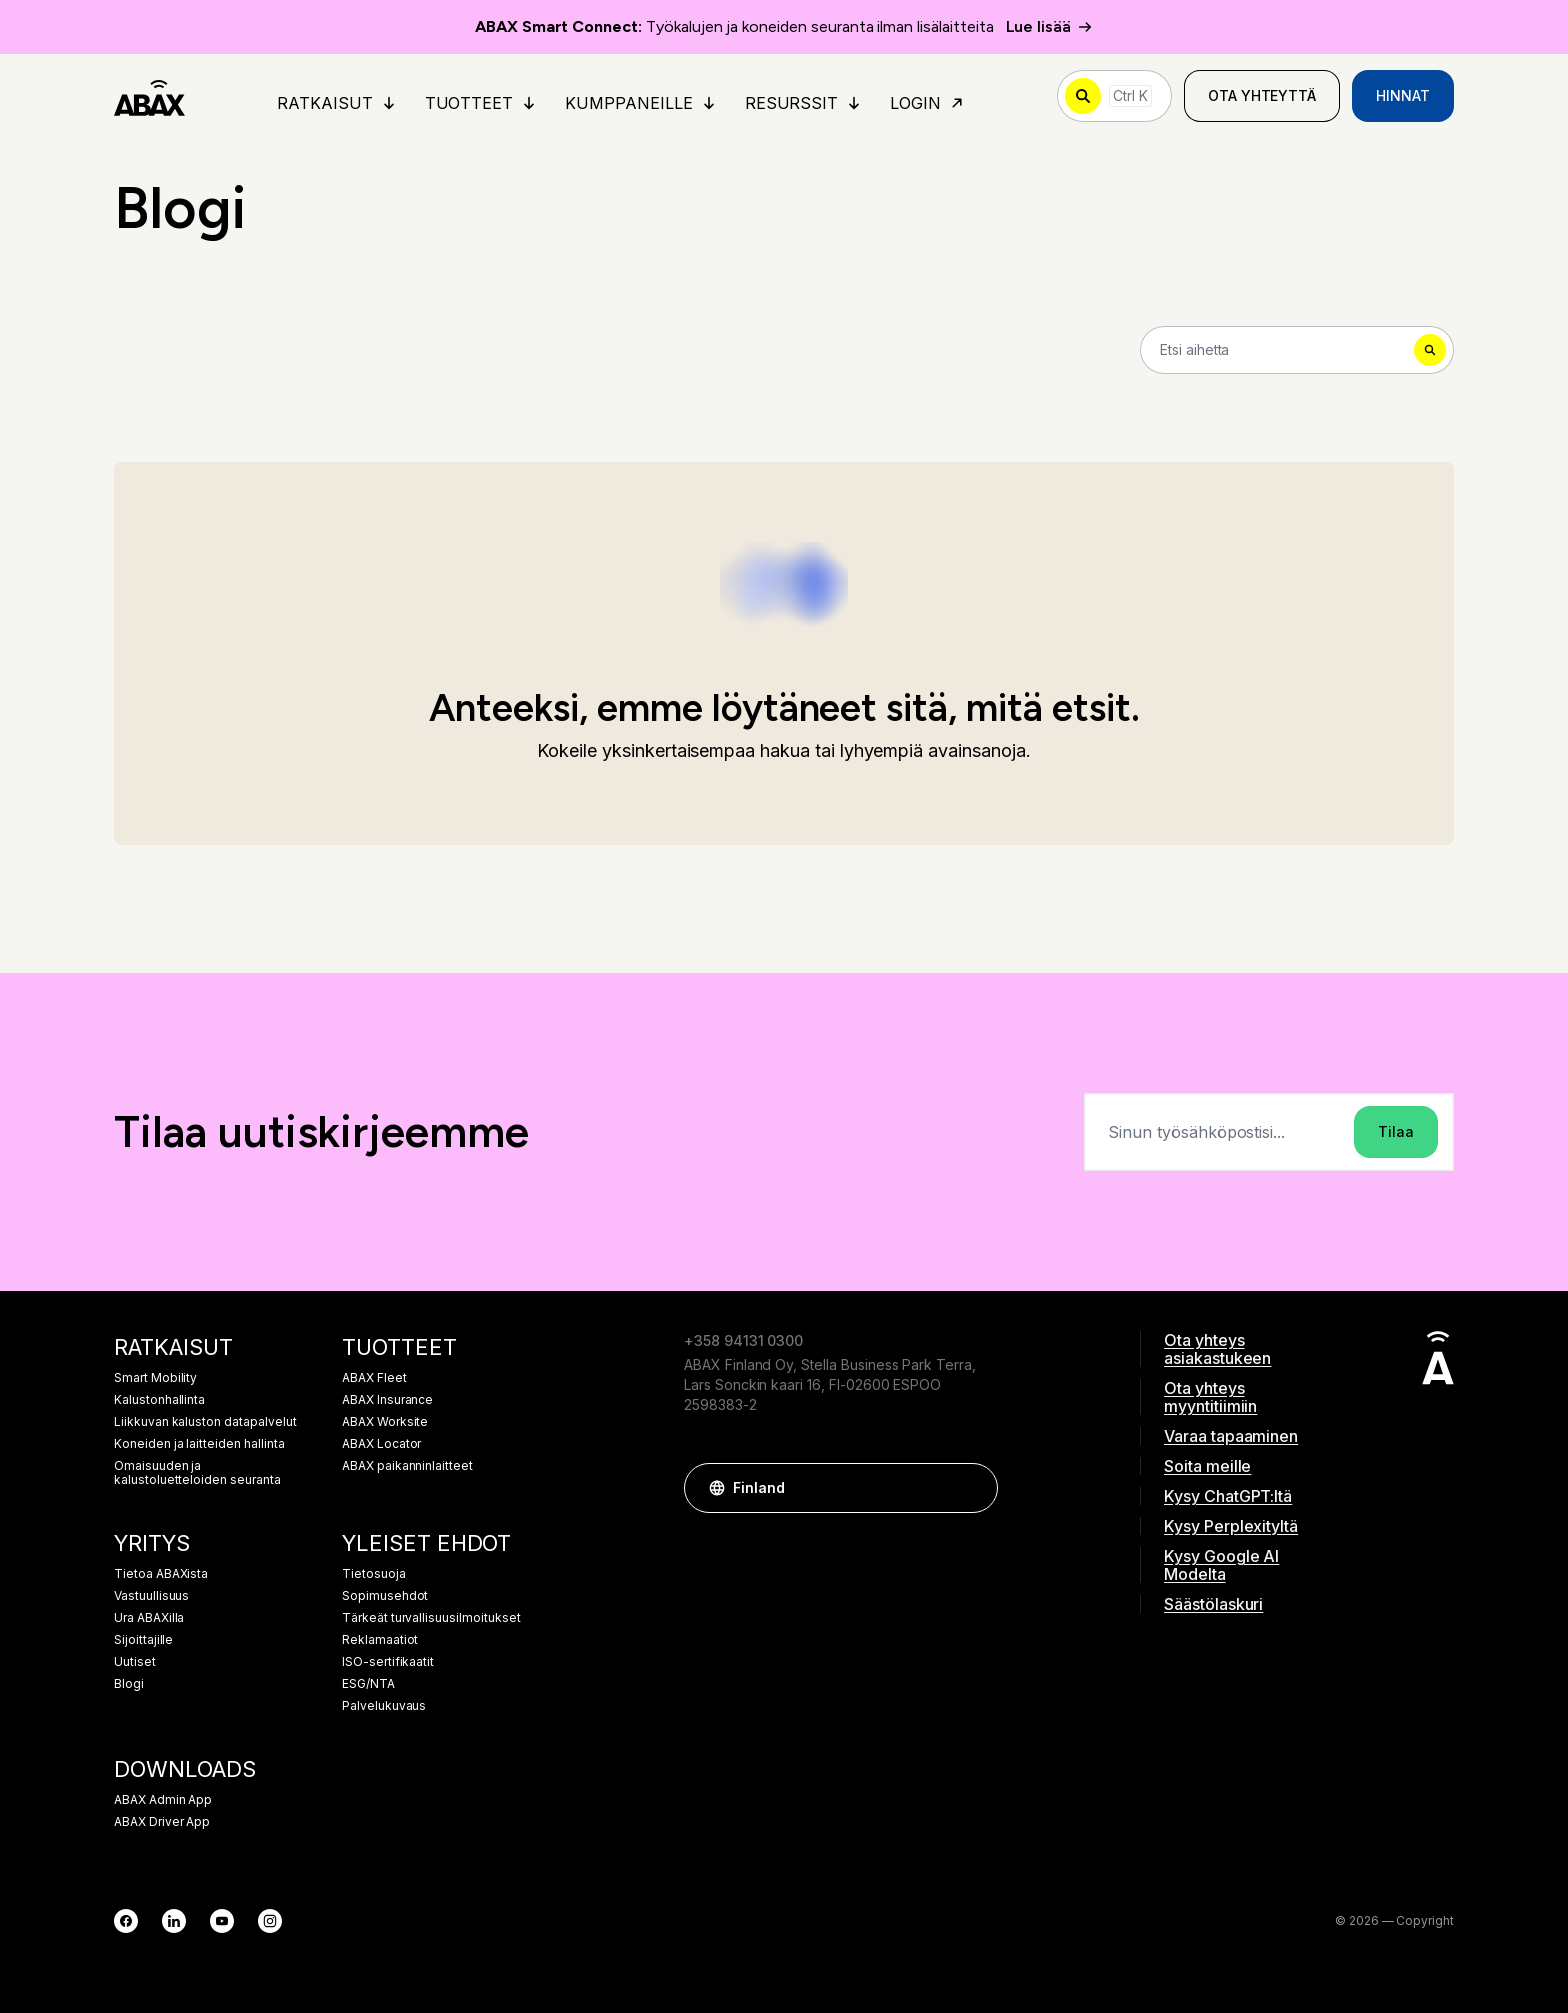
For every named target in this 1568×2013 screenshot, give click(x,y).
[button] (973, 1488)
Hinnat (1403, 95)
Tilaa (1396, 1131)
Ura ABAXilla (149, 1618)
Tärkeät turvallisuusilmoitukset (431, 1618)
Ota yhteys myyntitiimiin (1210, 1397)
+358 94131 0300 (743, 1340)
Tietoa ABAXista (161, 1574)
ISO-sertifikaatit (388, 1662)
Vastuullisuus (151, 1596)
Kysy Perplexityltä (1231, 1526)
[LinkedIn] (174, 1921)
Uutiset (135, 1662)
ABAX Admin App (163, 1800)
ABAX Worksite (385, 1422)
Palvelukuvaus (384, 1706)
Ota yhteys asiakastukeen (1217, 1349)
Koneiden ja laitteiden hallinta (199, 1444)
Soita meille (1207, 1466)
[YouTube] (222, 1921)
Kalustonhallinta (159, 1400)
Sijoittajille (143, 1640)
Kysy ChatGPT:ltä (1228, 1496)
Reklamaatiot (380, 1640)
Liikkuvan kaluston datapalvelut (205, 1422)
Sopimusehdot (385, 1596)
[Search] (1297, 350)
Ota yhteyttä (1262, 95)
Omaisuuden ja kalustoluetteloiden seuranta (197, 1473)
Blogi (129, 1684)
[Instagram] (270, 1921)
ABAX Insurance (387, 1400)
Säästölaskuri (1213, 1604)
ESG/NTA (368, 1684)
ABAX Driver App (162, 1822)
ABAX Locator (381, 1444)
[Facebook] (126, 1921)
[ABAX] (149, 96)
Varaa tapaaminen (1231, 1436)
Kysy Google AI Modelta (1221, 1565)
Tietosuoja (374, 1574)
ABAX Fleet (374, 1378)
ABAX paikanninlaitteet (407, 1466)
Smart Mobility (155, 1378)
